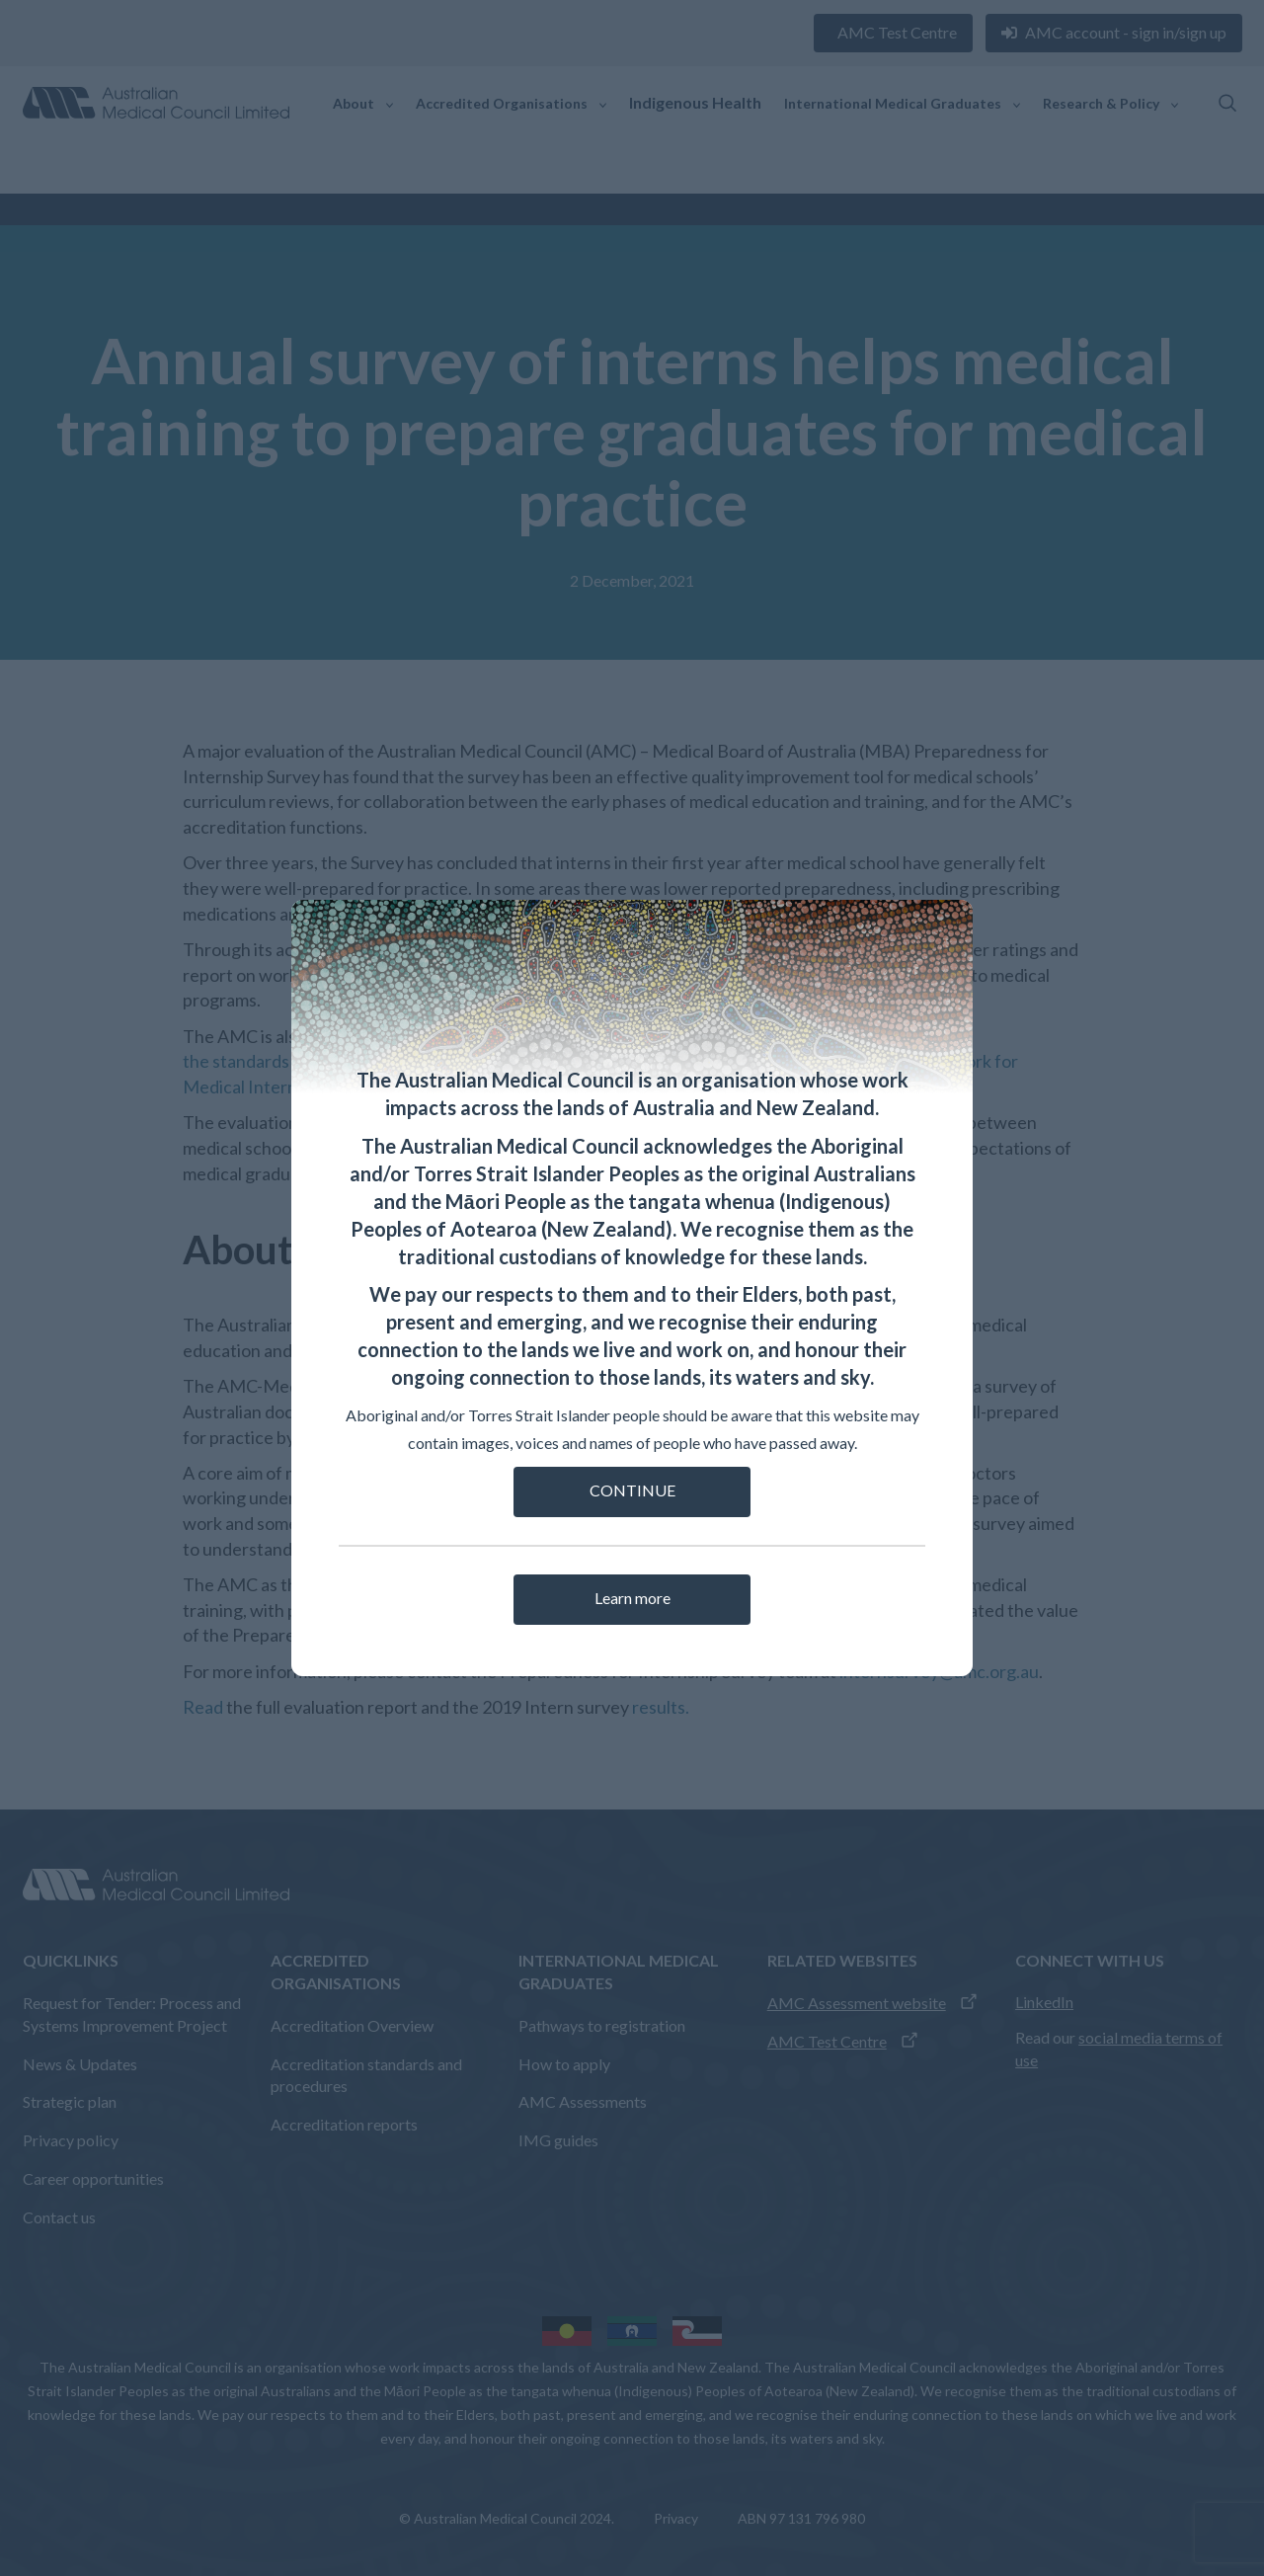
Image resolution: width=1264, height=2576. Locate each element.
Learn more (632, 1597)
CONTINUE (632, 1490)
